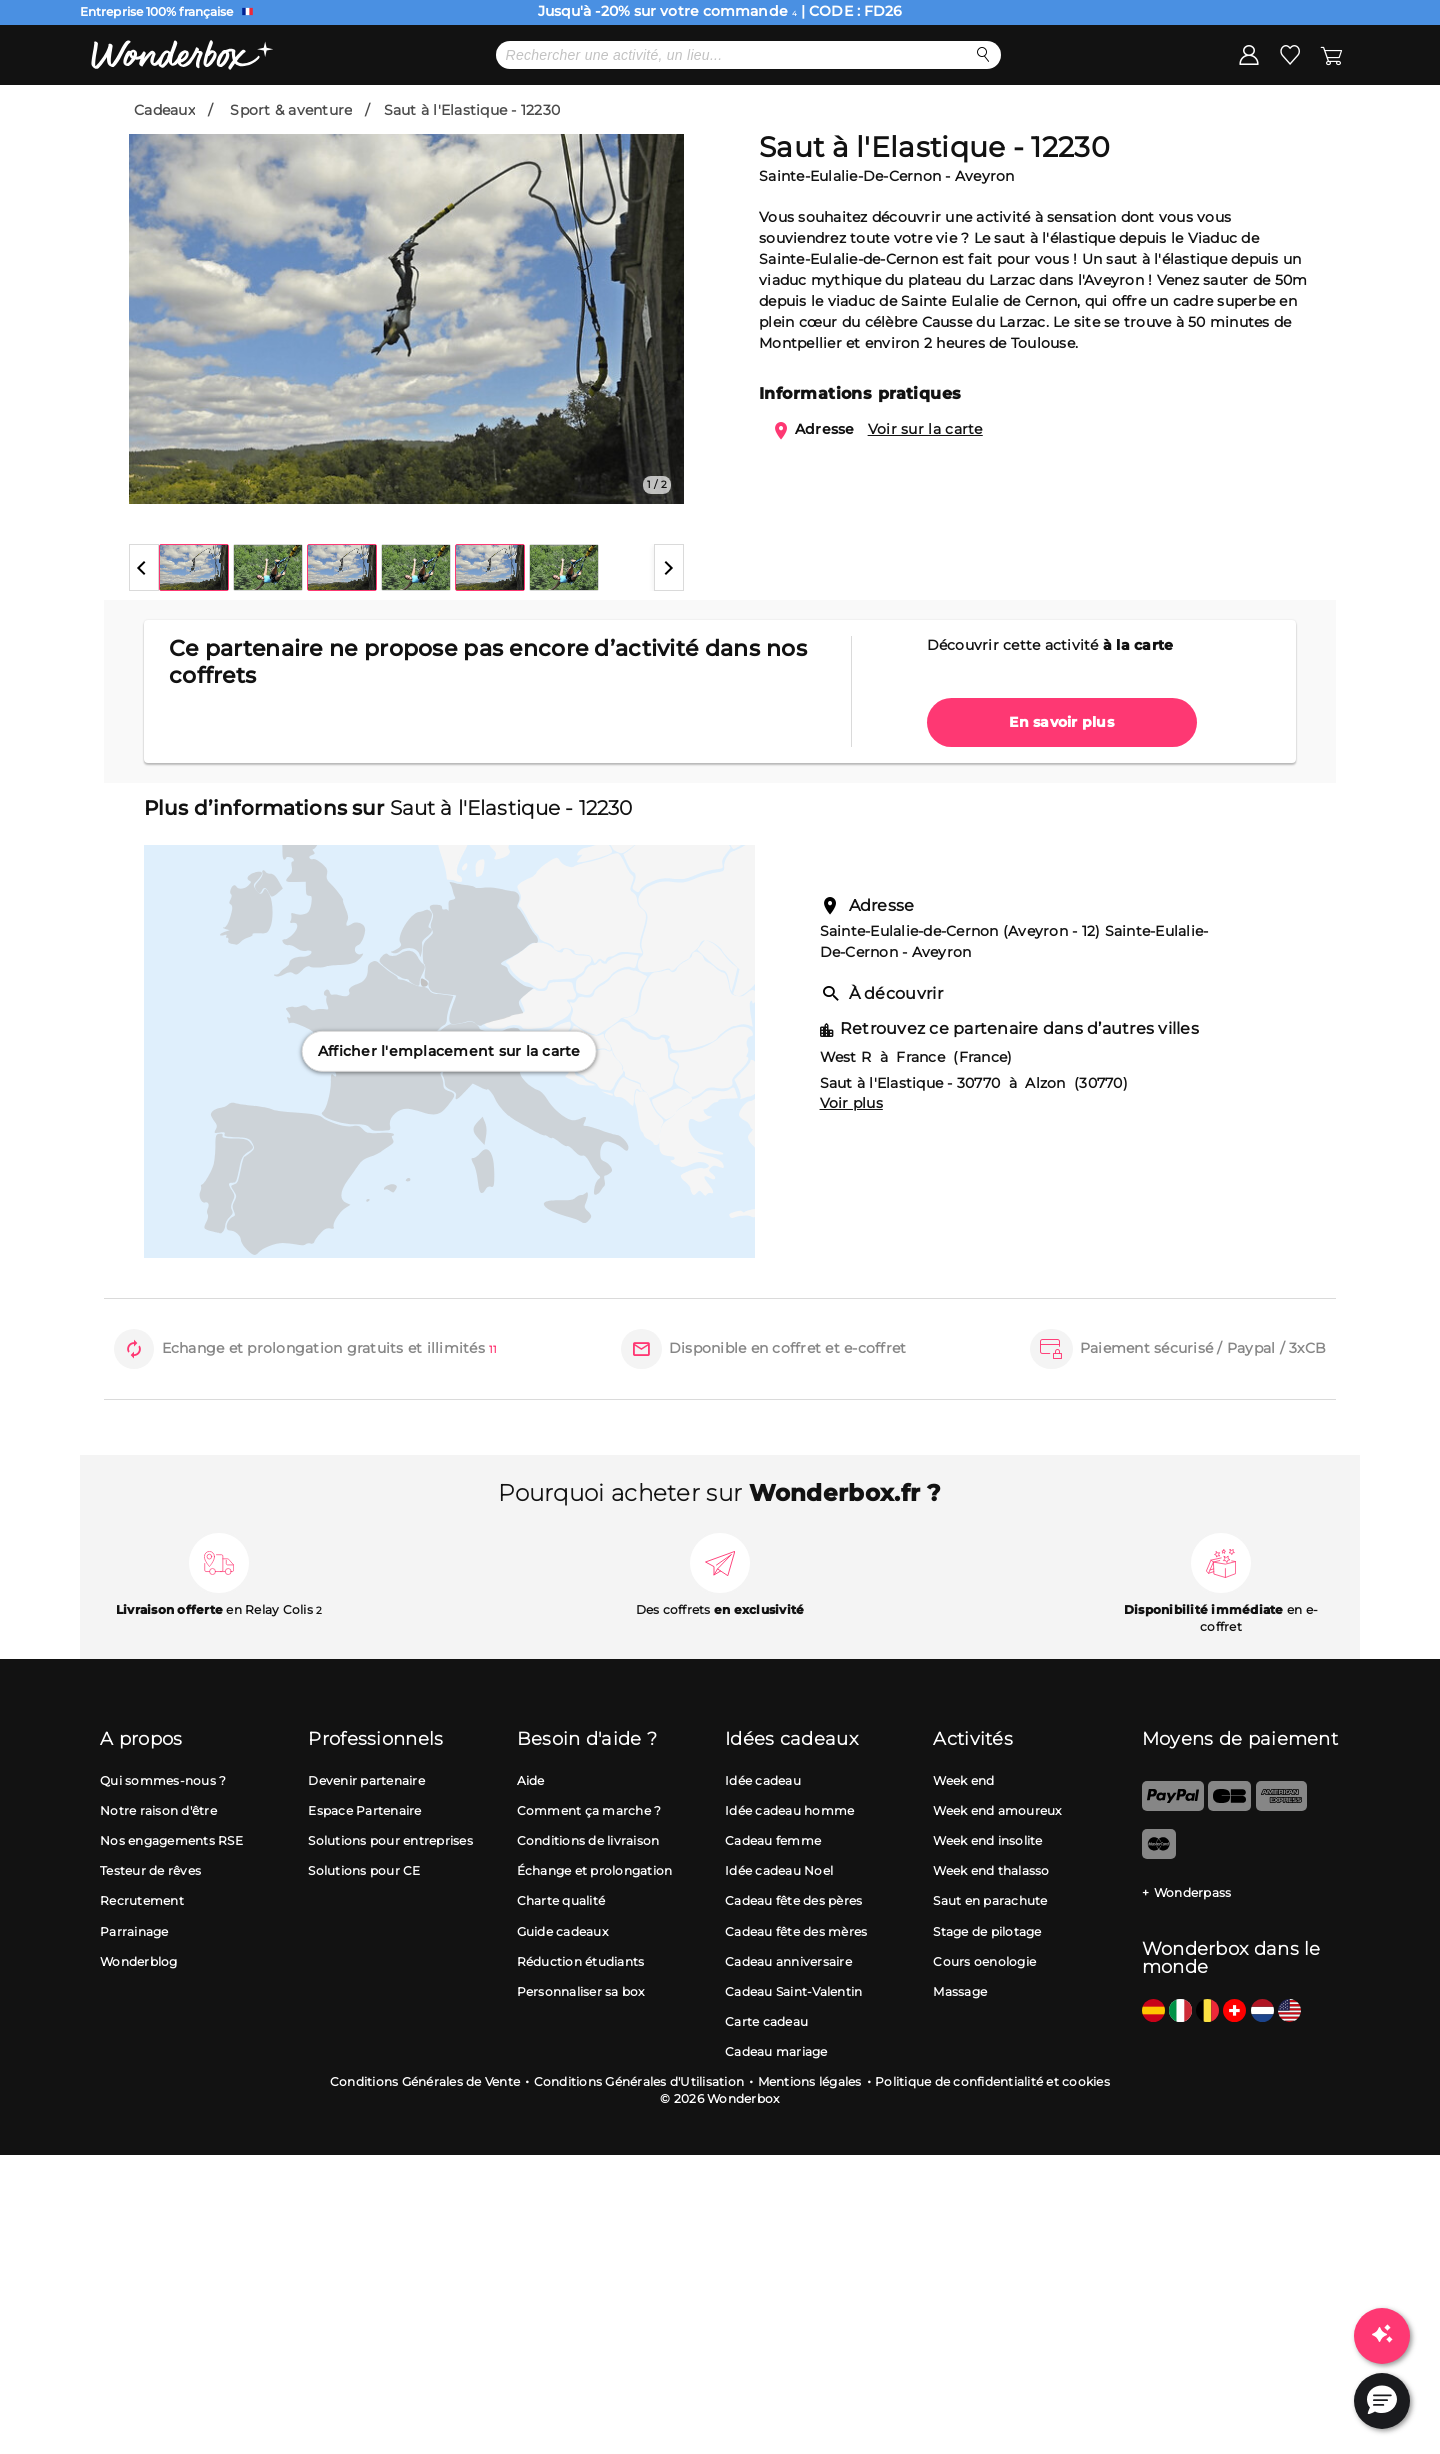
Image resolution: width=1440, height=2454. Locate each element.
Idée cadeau (763, 1844)
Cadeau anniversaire (788, 2025)
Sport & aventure (291, 174)
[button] (144, 631)
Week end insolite (987, 1904)
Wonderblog (139, 2025)
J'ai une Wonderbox (1261, 117)
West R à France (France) (916, 1121)
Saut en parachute (990, 1965)
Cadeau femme (773, 1904)
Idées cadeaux (852, 117)
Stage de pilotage (987, 1995)
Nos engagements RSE (171, 1904)
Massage (960, 2055)
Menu (158, 116)
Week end (963, 1844)
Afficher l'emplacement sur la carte (449, 1115)
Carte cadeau (766, 2085)
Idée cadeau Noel (779, 1934)
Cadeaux (164, 174)
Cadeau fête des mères (796, 1995)
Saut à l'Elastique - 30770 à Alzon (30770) (974, 1147)
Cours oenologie (984, 2025)
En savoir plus (1061, 786)
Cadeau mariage (776, 2115)
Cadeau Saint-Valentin (793, 2055)
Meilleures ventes (688, 117)
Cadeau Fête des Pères (490, 117)
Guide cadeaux (562, 1995)
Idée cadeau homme (789, 1874)
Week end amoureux (997, 1874)
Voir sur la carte (925, 493)
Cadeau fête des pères (793, 1965)
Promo (302, 117)
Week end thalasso (991, 1934)
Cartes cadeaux (1009, 117)
